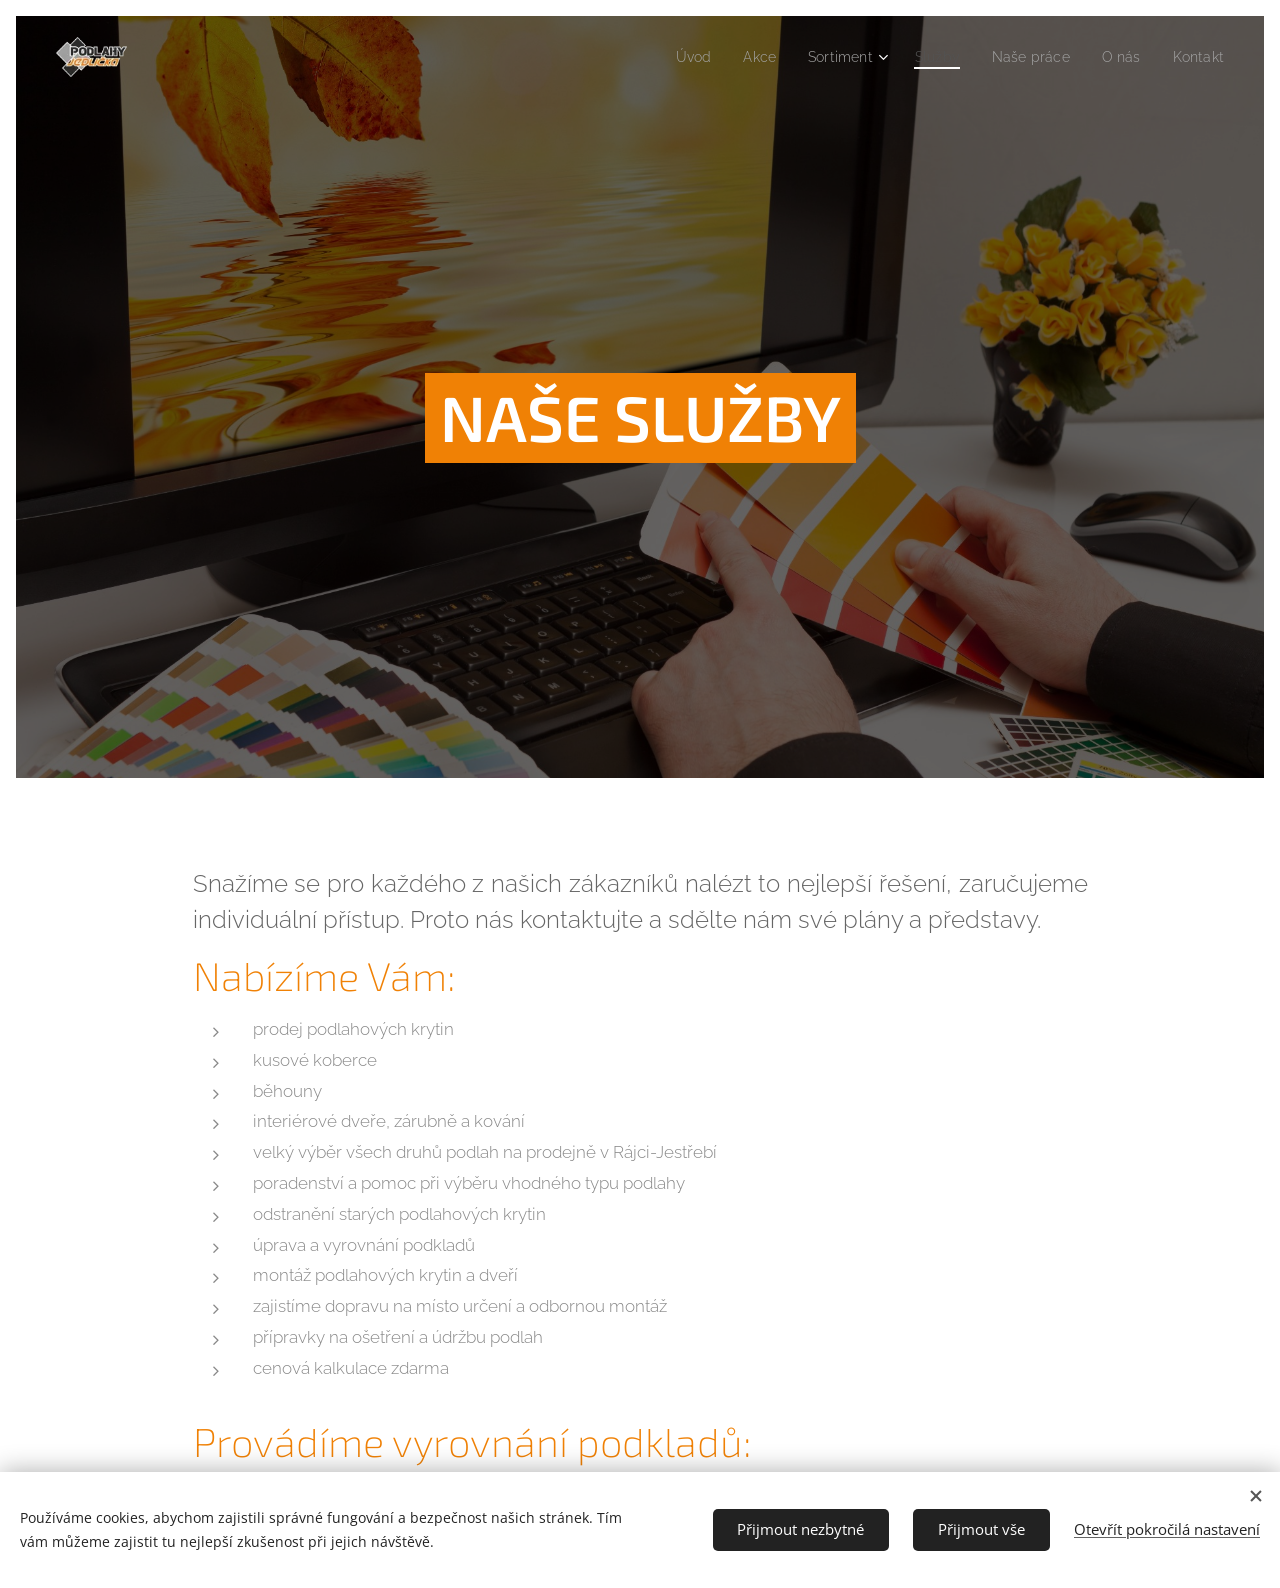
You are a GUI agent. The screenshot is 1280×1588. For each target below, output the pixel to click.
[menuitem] (668, 57)
